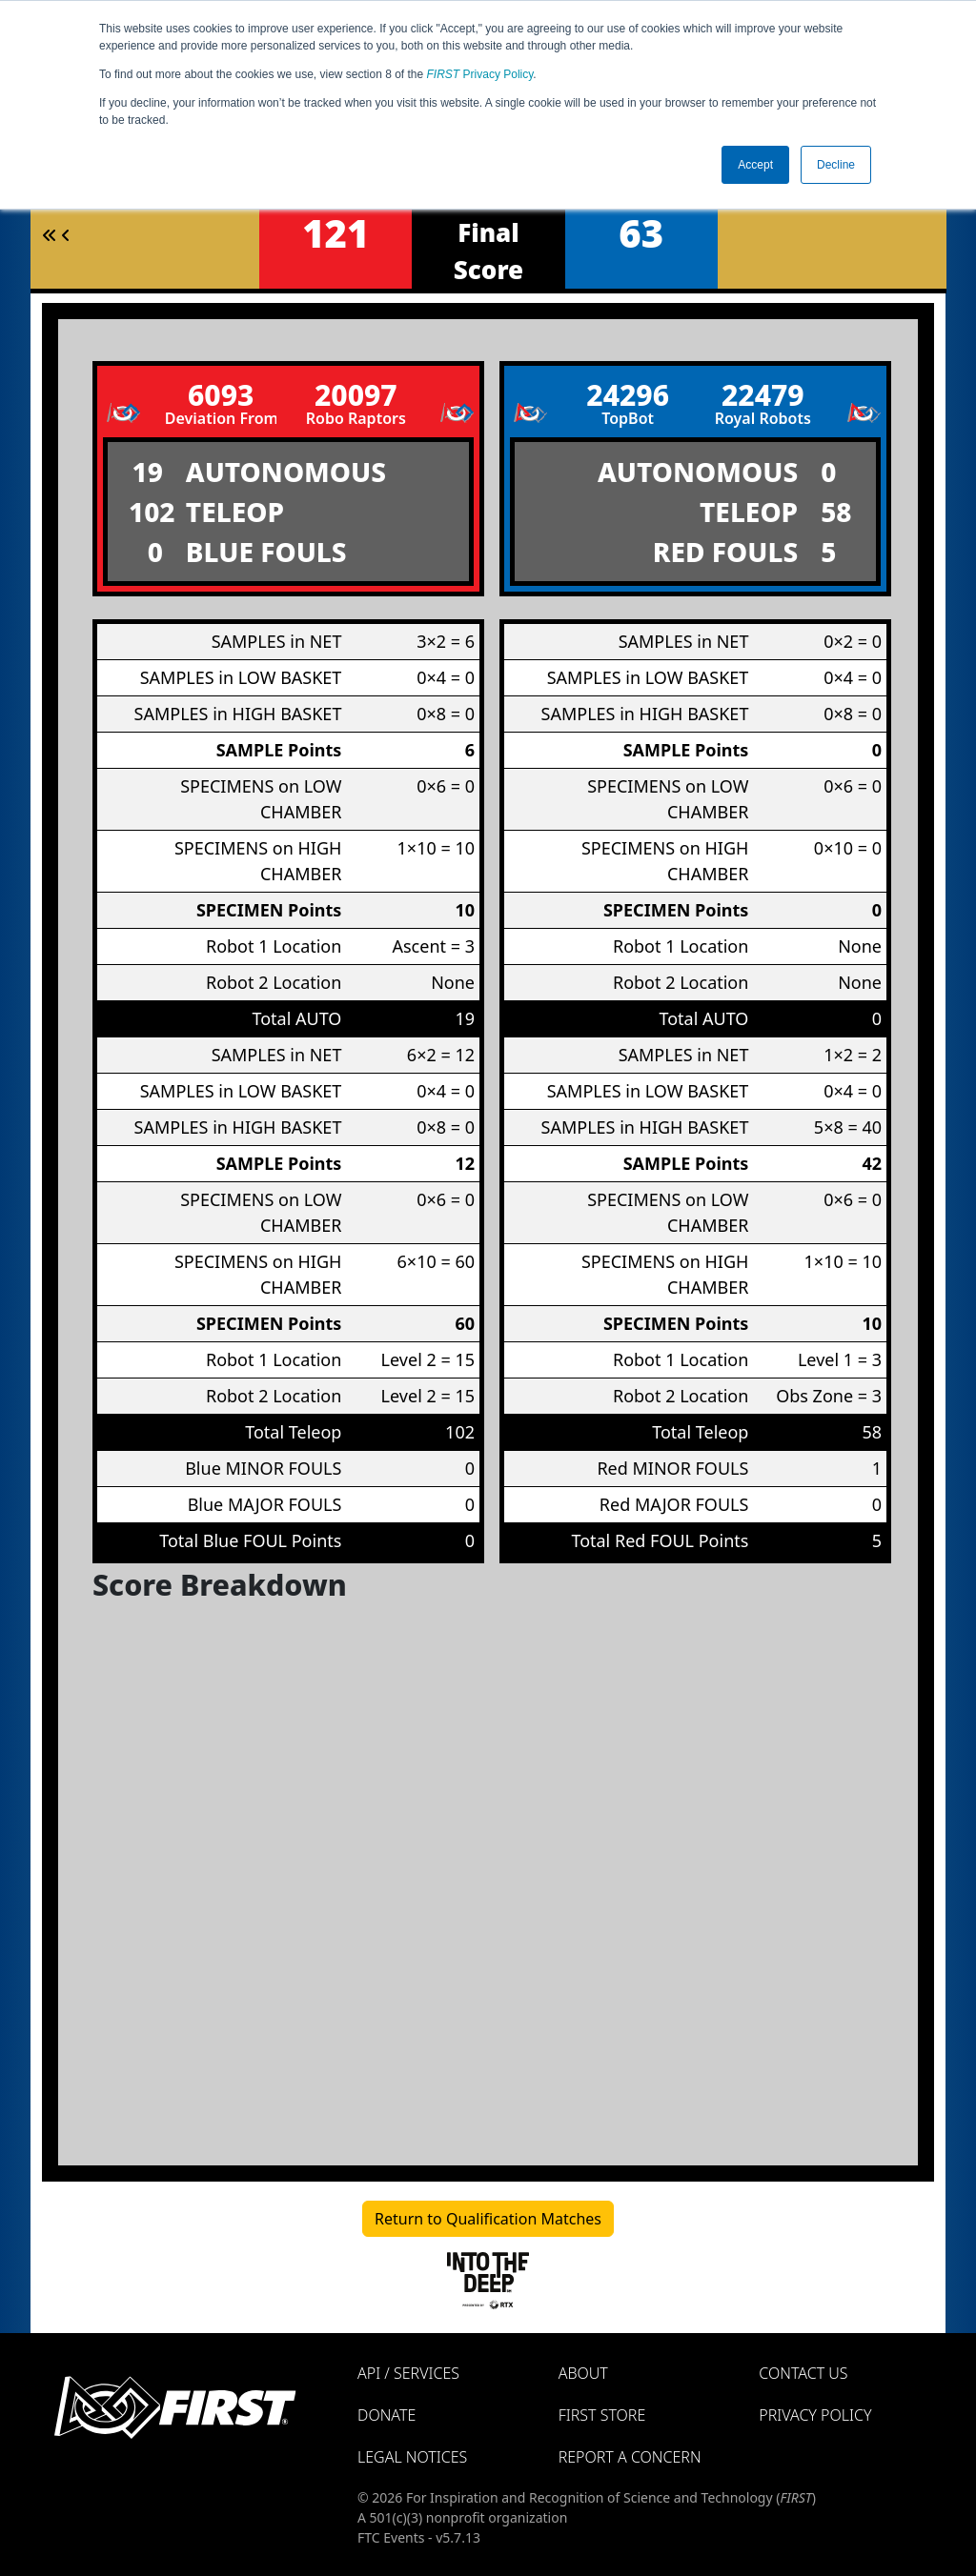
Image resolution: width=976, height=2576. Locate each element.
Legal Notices (412, 2456)
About (583, 2373)
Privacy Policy (480, 74)
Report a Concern (630, 2456)
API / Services (408, 2373)
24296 (627, 394)
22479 (763, 394)
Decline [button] (836, 164)
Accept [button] (755, 164)
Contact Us (803, 2373)
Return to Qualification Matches (488, 2218)
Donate (386, 2415)
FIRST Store (602, 2415)
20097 (356, 394)
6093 (221, 394)
